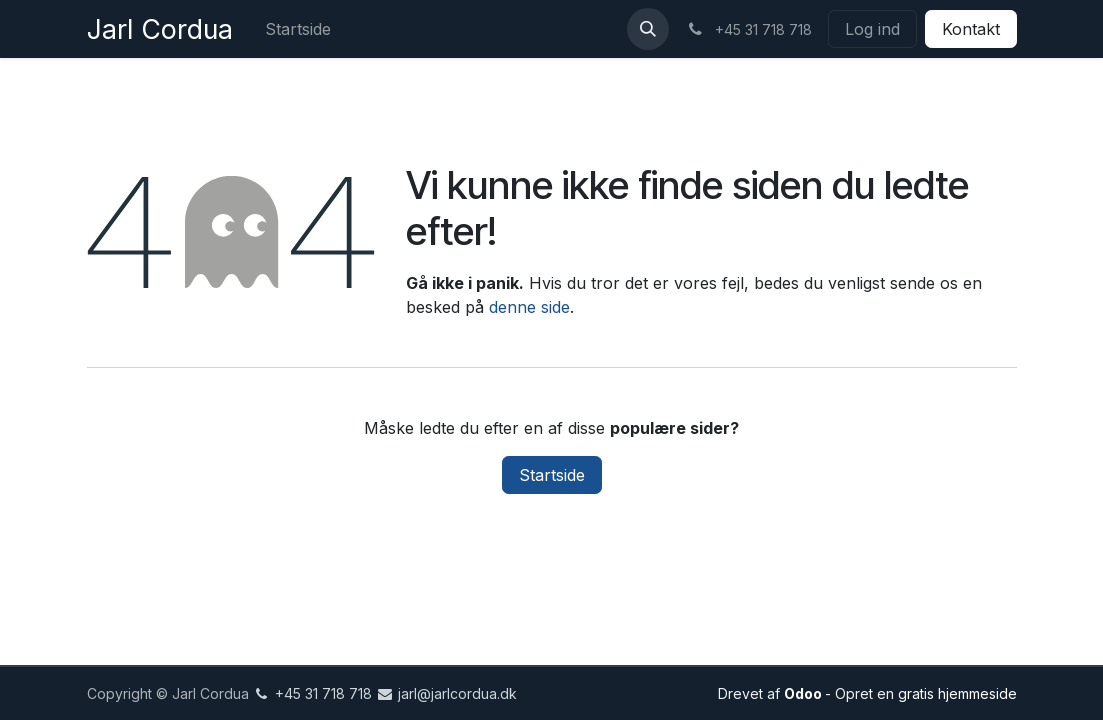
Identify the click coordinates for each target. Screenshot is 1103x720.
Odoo (804, 693)
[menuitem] (298, 29)
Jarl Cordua (160, 29)
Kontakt (971, 29)
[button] (648, 29)
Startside (552, 475)
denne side (529, 307)
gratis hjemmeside (957, 693)
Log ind (872, 29)
